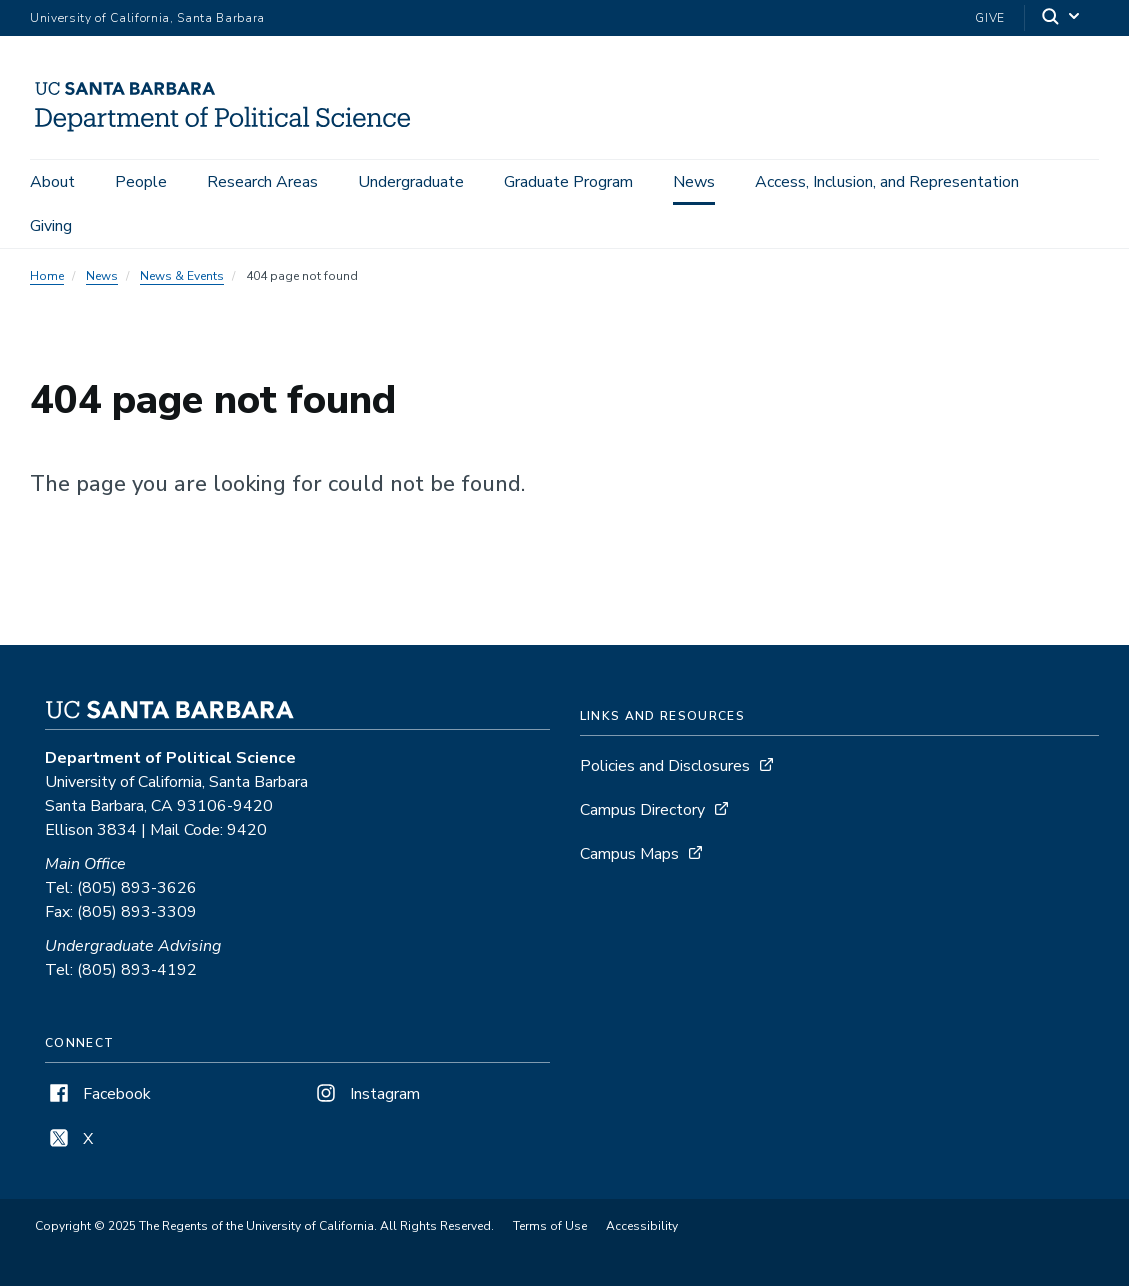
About (52, 182)
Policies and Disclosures (665, 766)
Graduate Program (568, 182)
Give (990, 18)
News (694, 182)
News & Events (182, 276)
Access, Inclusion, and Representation (887, 182)
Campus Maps (629, 854)
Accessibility (642, 1226)
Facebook (98, 1094)
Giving (51, 226)
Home (47, 276)
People (141, 182)
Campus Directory (642, 810)
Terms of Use (550, 1226)
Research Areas (262, 182)
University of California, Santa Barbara (147, 18)
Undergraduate (411, 182)
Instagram (366, 1094)
